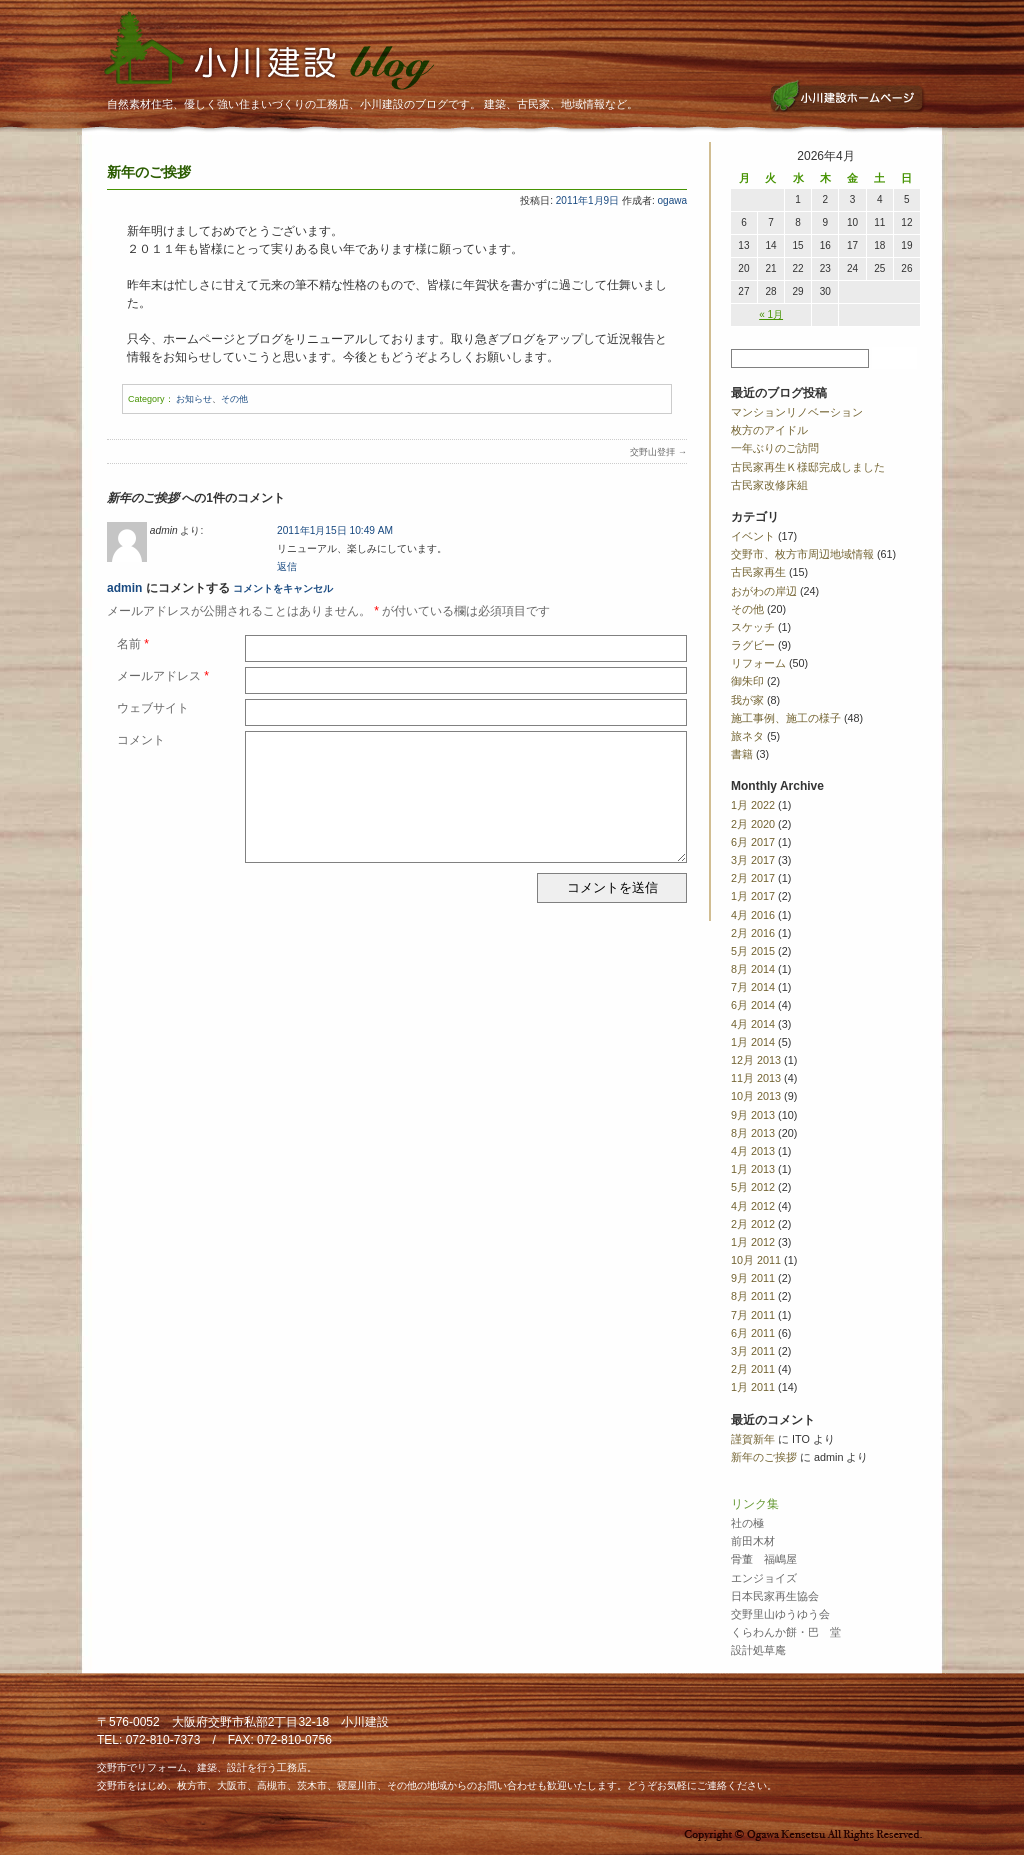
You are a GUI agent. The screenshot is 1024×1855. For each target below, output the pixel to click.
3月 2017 (753, 860)
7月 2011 (753, 1315)
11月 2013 (756, 1078)
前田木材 (753, 1541)
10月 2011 (756, 1260)
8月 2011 (753, 1296)
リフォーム (758, 663)
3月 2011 (753, 1351)
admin (124, 588)
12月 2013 (756, 1060)
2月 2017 (753, 878)
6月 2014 (753, 1005)
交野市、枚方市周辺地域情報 (802, 554)
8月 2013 (753, 1133)
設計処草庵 (758, 1650)
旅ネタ (747, 736)
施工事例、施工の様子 (786, 718)
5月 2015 (753, 951)
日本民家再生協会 (775, 1596)
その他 (234, 399)
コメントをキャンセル (283, 588)
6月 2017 (753, 842)
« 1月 (771, 314)
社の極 (747, 1523)
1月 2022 (753, 805)
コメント (141, 740)
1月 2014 (753, 1042)
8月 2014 (753, 969)
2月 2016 (753, 933)
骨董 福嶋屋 (764, 1559)
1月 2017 (753, 896)
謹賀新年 (753, 1439)
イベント (753, 536)
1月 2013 (753, 1169)
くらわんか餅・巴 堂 (786, 1632)
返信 (287, 566)
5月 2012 (753, 1187)
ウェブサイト (153, 708)
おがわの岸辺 (764, 591)
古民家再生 (758, 572)
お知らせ (194, 399)
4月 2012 (753, 1206)
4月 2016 (753, 915)
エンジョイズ (764, 1578)
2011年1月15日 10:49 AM (335, 530)
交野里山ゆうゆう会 (780, 1614)
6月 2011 (753, 1333)
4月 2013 (753, 1151)
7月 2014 (753, 987)
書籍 (742, 754)
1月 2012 (753, 1242)
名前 (133, 644)
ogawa (672, 200)
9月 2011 (753, 1278)
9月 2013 (753, 1115)
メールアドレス (163, 676)
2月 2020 (753, 824)
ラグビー (753, 645)
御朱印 (747, 681)
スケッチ (753, 627)
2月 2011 (753, 1369)
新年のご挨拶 (764, 1457)
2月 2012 (753, 1224)
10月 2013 (756, 1096)
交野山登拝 (658, 452)
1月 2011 (753, 1387)
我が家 (747, 700)
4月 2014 (753, 1024)
